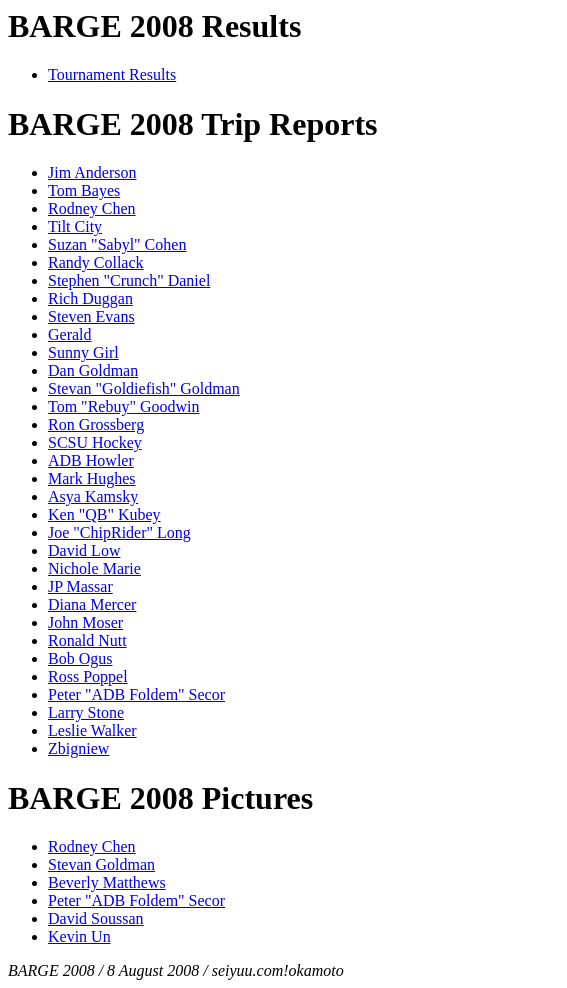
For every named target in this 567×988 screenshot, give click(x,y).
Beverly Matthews (107, 882)
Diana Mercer (92, 604)
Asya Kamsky (93, 496)
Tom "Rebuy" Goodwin (124, 406)
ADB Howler (91, 460)
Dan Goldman (93, 370)
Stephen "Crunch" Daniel (129, 280)
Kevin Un (79, 936)
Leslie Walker (92, 730)
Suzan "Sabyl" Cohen (117, 244)
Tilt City (75, 226)
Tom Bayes (84, 190)
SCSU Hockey (95, 442)
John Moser (85, 622)
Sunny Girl (83, 352)
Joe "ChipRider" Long (119, 532)
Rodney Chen (92, 208)
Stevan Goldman (101, 864)
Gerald (70, 334)
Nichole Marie (94, 568)
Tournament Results (112, 74)
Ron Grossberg (96, 424)
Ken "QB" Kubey (104, 514)
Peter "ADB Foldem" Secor (136, 694)
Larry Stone (86, 712)
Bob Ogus (80, 658)
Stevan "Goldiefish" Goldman (144, 388)
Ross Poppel (88, 676)
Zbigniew (78, 748)
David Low (84, 550)
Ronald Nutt (87, 640)
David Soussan (96, 918)
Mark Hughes (92, 478)
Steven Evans (91, 316)
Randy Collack (96, 262)
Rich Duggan (90, 298)
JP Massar (80, 586)
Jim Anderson (92, 172)
